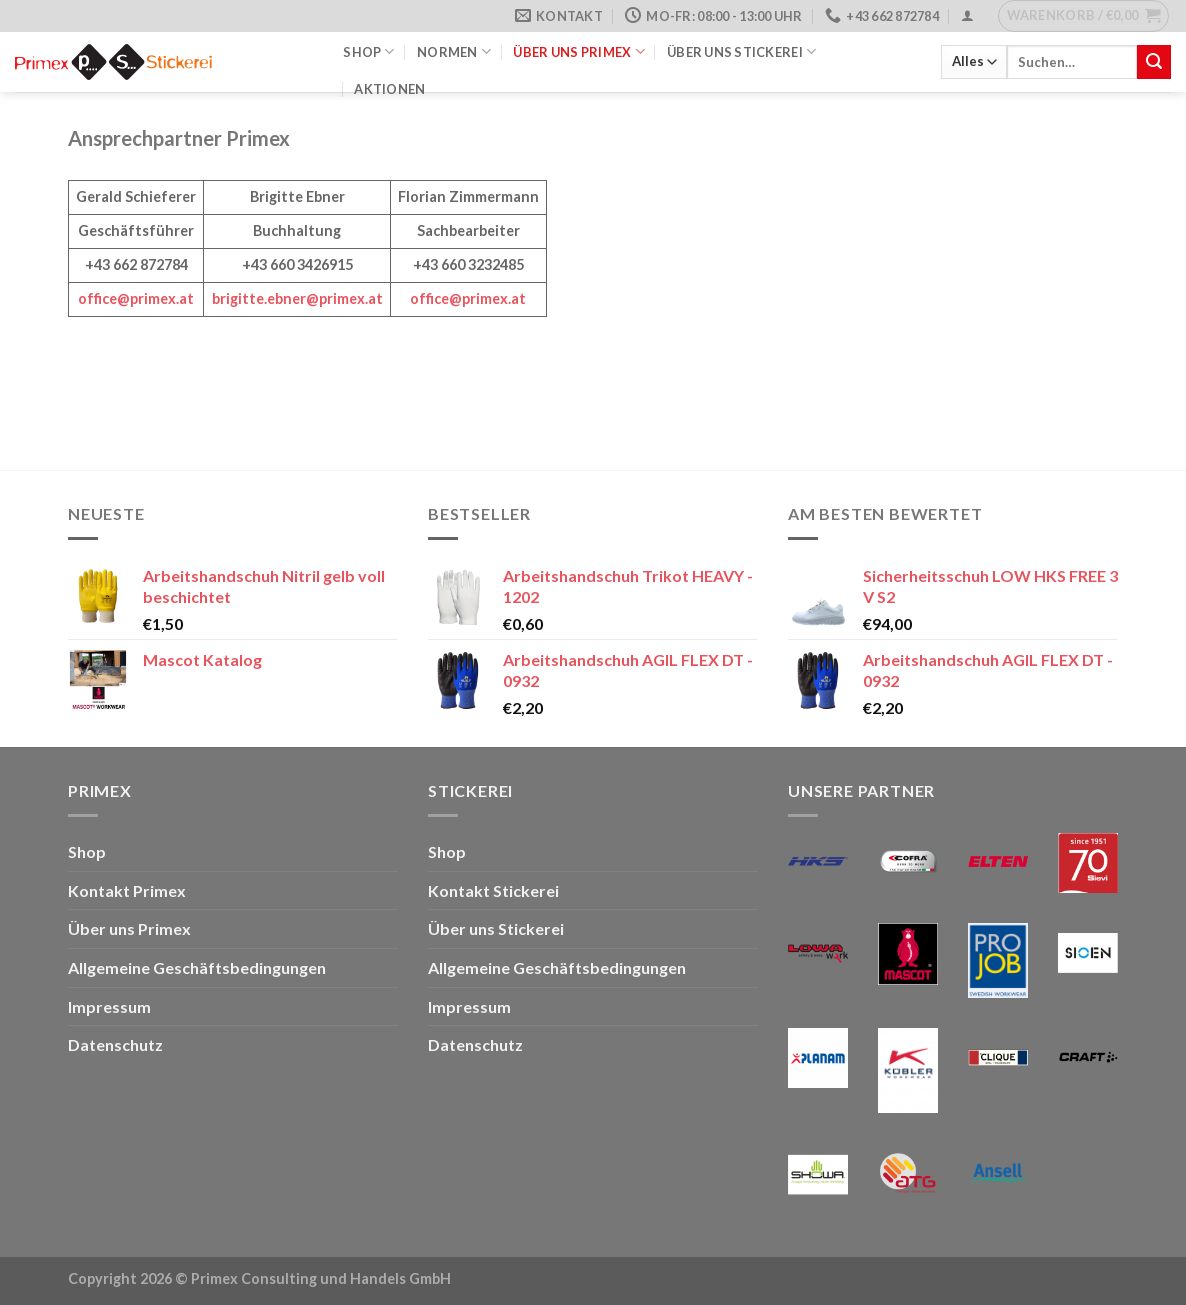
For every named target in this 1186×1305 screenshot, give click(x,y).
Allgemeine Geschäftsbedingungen (197, 967)
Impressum (109, 1006)
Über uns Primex (578, 51)
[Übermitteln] (1154, 62)
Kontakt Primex (127, 890)
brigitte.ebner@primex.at (297, 298)
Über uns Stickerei (741, 51)
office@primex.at (136, 298)
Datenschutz (115, 1044)
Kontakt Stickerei (493, 890)
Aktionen (389, 89)
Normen (454, 51)
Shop (368, 51)
